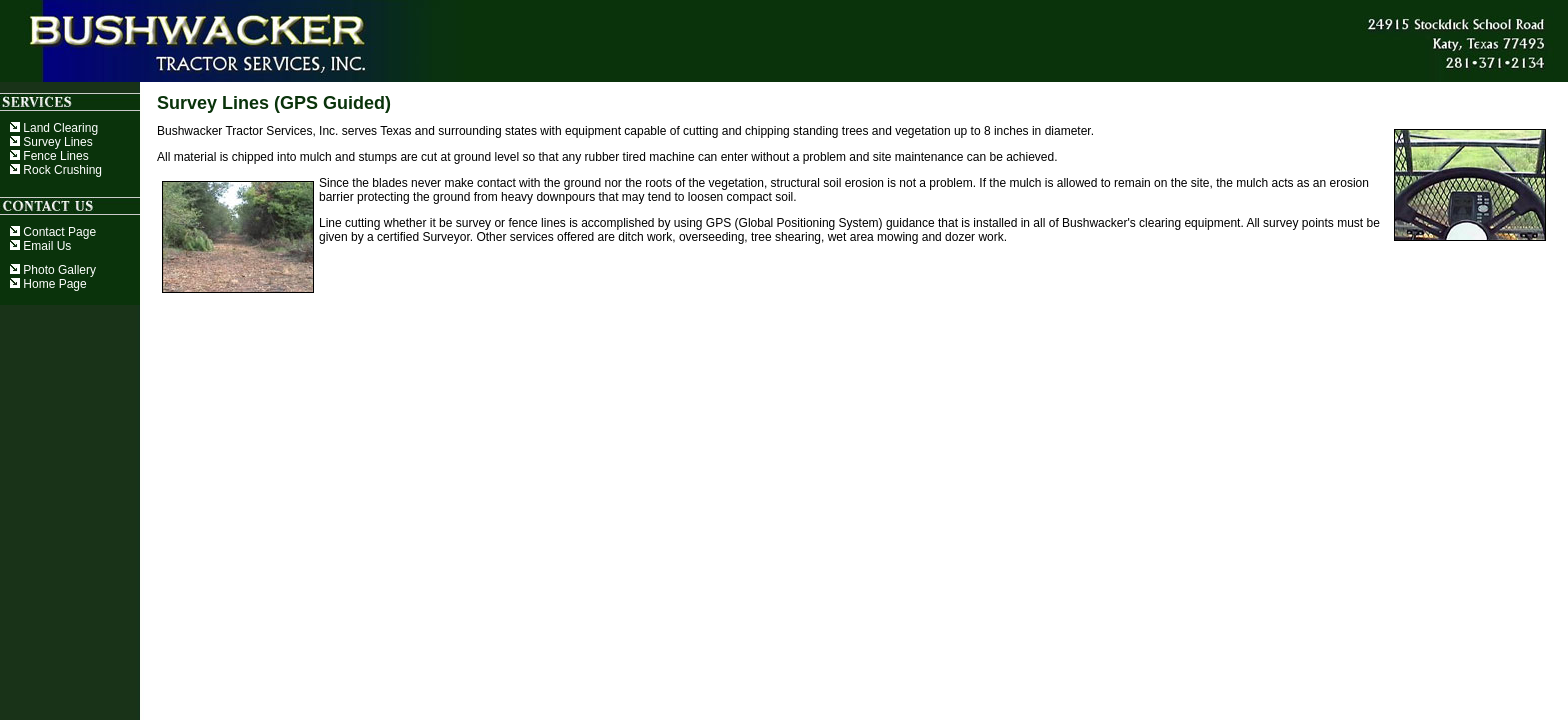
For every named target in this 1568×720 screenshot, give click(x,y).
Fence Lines (49, 156)
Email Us (40, 246)
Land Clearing (54, 128)
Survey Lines (51, 142)
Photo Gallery (53, 270)
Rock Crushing (56, 170)
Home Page (48, 284)
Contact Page (53, 232)
